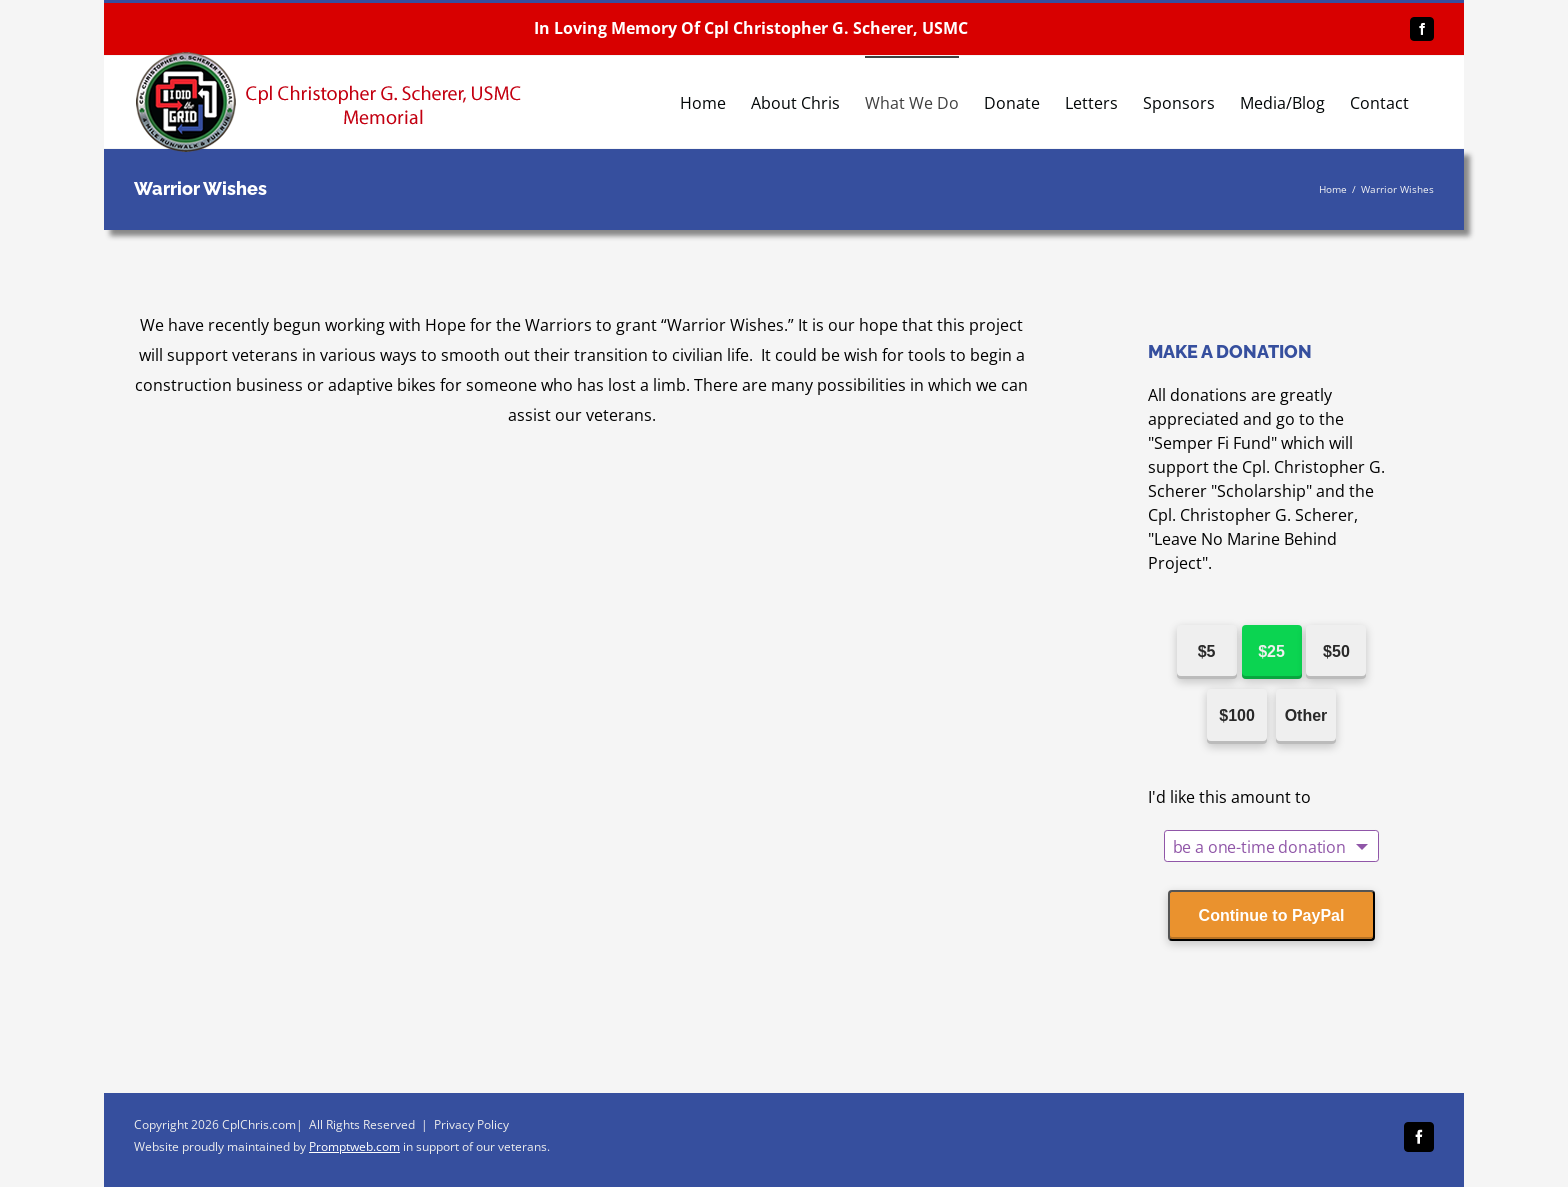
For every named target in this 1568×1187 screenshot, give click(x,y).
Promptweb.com (354, 1146)
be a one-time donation (1259, 847)
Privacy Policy (471, 1124)
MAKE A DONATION (1230, 351)
